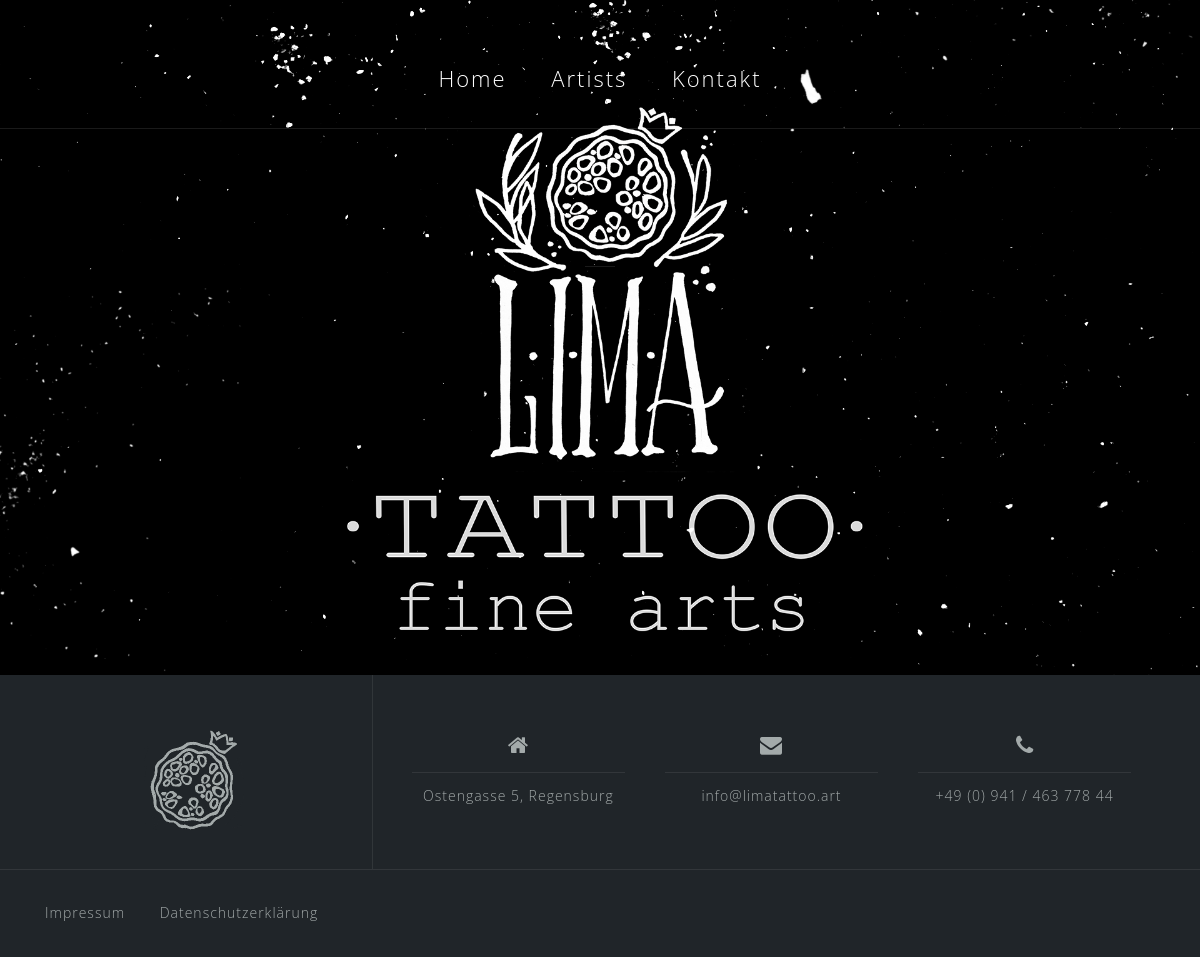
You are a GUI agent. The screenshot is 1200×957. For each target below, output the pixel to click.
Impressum (85, 912)
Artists (589, 78)
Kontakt (717, 78)
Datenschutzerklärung (239, 912)
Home (472, 78)
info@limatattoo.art (771, 795)
